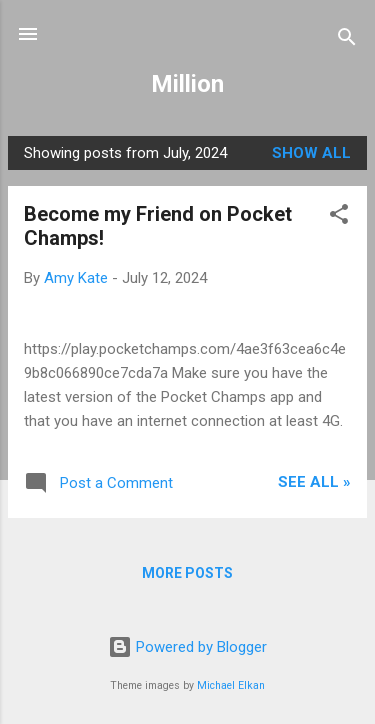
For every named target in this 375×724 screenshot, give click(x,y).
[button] (339, 217)
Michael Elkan (231, 685)
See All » (314, 482)
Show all (311, 153)
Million (187, 84)
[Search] (347, 40)
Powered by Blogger (187, 647)
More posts (187, 573)
